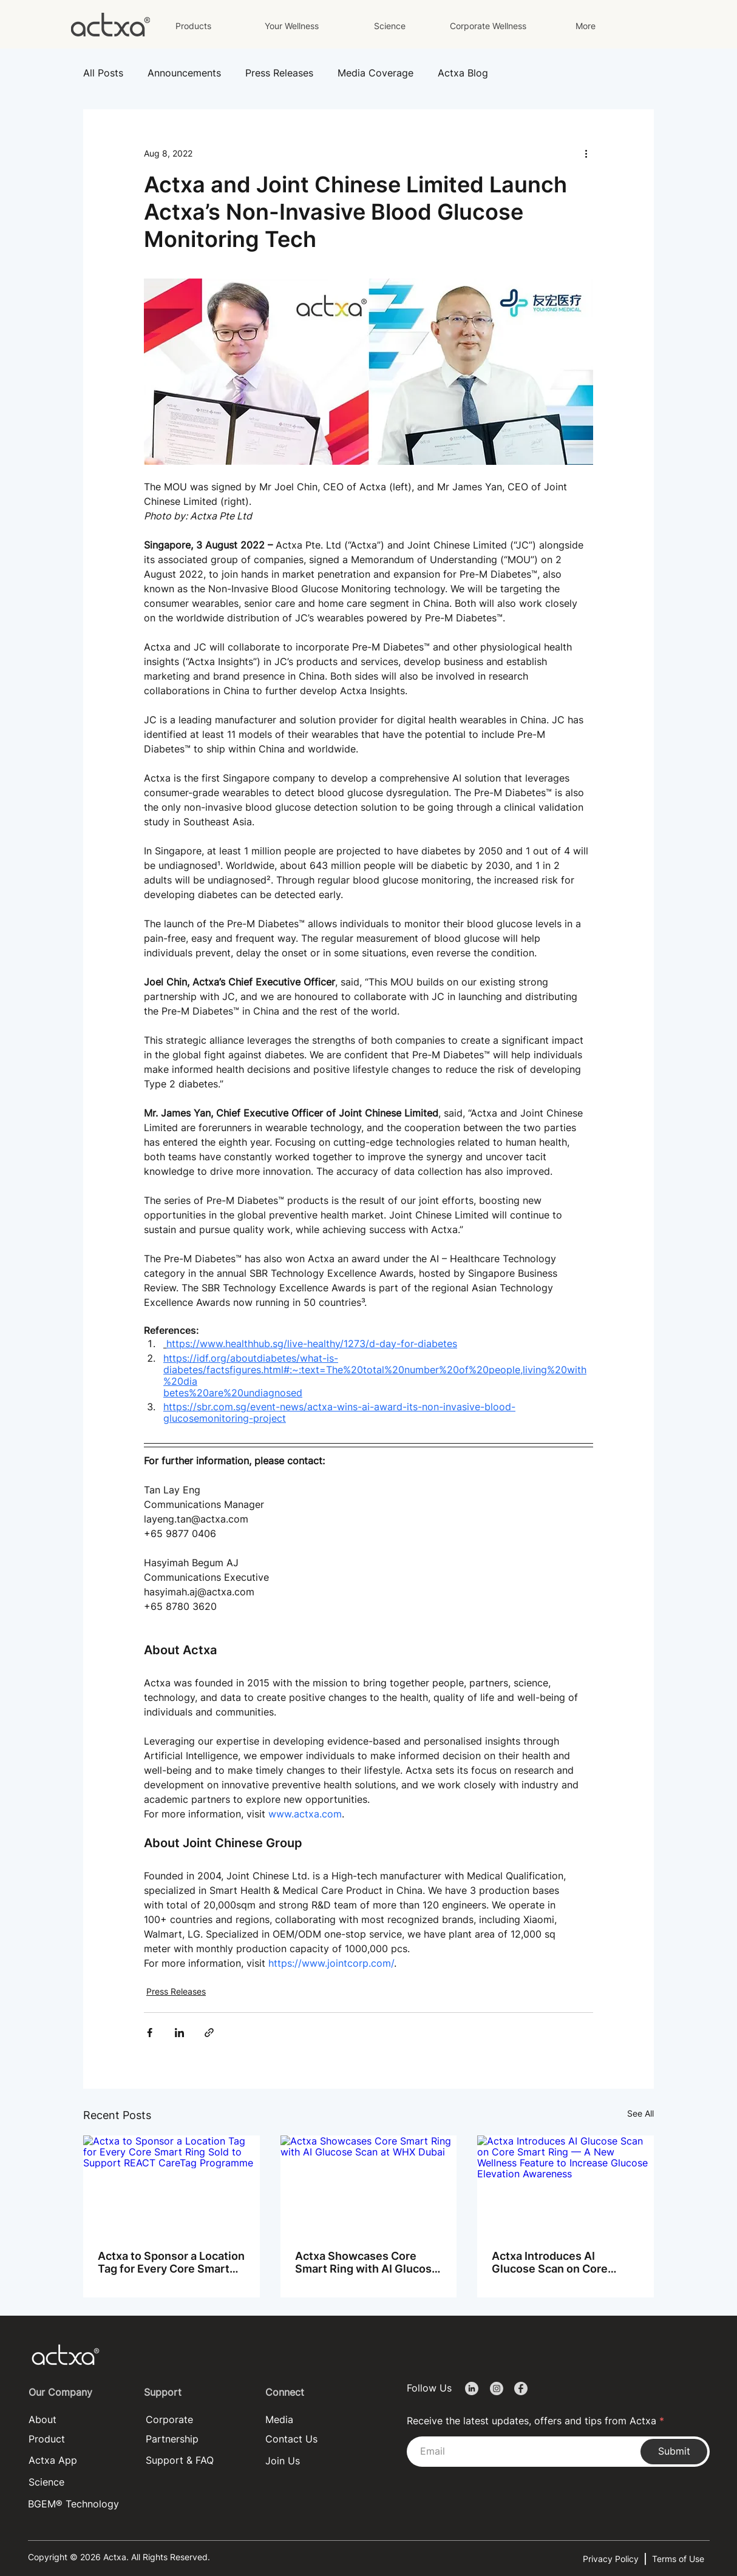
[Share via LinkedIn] (179, 2032)
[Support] (190, 2392)
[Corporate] (194, 2419)
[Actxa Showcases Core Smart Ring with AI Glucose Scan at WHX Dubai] (368, 2185)
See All (640, 2113)
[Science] (77, 2482)
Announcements (184, 73)
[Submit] (673, 2451)
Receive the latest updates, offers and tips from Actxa (531, 2421)
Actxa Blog (463, 73)
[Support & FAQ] (194, 2460)
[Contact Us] (293, 2439)
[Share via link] (209, 2032)
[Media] (313, 2419)
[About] (77, 2419)
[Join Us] (293, 2461)
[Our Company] (75, 2392)
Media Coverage (375, 73)
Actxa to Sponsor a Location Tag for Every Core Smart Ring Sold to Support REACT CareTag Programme (171, 2262)
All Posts (103, 73)
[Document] (471, 2389)
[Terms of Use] (680, 2558)
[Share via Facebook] (149, 2032)
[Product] (77, 2439)
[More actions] (586, 153)
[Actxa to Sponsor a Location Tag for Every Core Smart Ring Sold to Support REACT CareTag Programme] (171, 2184)
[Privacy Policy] (613, 2558)
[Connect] (311, 2392)
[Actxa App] (77, 2460)
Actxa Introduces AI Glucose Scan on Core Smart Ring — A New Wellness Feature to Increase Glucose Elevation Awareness (563, 2262)
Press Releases (279, 73)
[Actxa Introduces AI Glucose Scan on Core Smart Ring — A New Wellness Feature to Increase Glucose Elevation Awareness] (565, 2184)
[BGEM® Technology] (76, 2504)
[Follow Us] (432, 2388)
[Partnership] (194, 2439)
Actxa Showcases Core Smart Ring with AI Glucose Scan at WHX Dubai (366, 2262)
